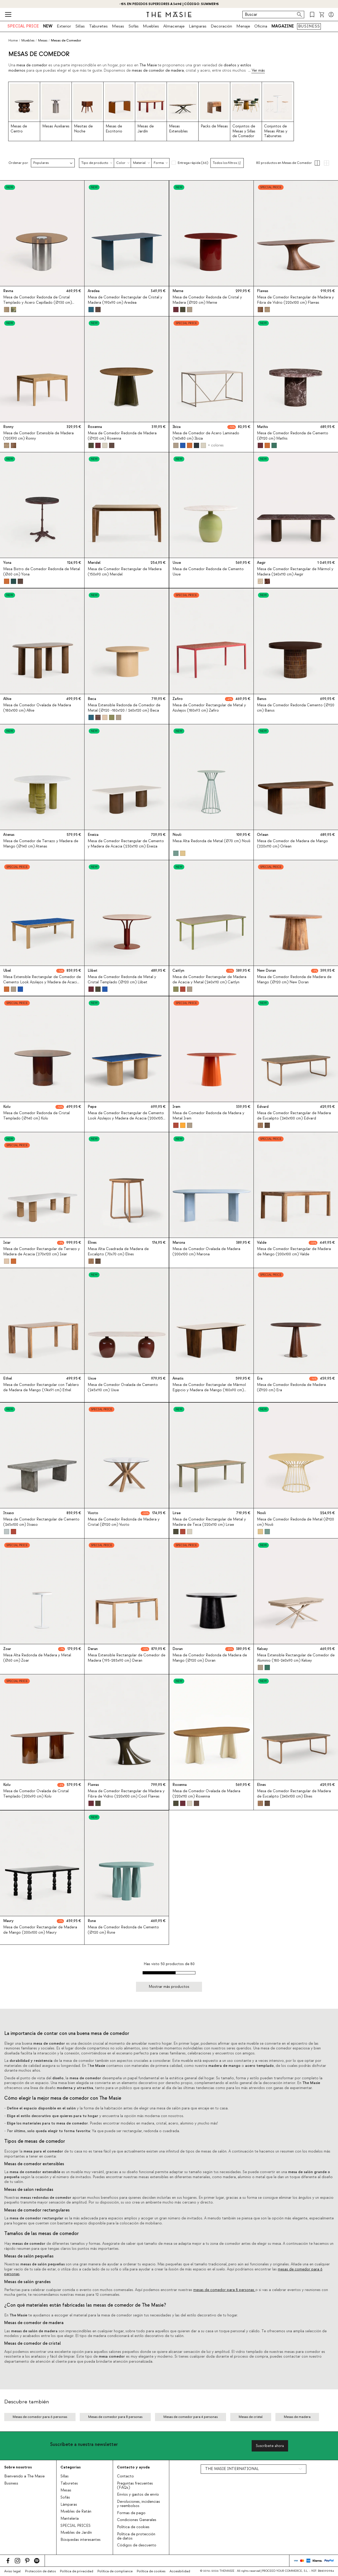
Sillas (80, 26)
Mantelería (69, 2518)
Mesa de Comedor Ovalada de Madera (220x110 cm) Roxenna (206, 1794)
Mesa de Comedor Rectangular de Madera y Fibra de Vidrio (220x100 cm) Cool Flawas (126, 1794)
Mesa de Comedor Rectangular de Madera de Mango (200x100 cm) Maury (40, 1930)
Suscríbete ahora (270, 2446)
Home (13, 40)
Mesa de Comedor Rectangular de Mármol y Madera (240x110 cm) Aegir (295, 572)
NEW (48, 26)
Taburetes (98, 26)
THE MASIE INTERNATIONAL (232, 2469)
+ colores (215, 445)
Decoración (221, 26)
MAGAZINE (282, 26)
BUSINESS (309, 26)
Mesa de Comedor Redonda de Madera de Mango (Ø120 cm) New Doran (294, 980)
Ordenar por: (18, 163)
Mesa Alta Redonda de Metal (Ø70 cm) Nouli (211, 841)
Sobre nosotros (18, 2467)
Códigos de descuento (136, 2545)
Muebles (151, 26)
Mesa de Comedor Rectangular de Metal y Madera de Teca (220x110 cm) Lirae (209, 1522)
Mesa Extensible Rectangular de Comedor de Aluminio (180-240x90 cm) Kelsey (296, 1658)
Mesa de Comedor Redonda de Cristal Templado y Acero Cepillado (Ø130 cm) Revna (37, 302)
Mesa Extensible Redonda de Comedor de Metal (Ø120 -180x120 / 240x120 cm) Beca (124, 708)
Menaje (243, 26)
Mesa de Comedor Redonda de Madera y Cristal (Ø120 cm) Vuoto (123, 1522)
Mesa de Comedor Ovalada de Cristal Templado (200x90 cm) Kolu (36, 1794)
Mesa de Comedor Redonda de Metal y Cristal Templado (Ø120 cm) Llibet (122, 980)
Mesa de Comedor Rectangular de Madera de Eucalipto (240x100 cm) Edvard (294, 1116)
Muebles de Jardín (76, 2532)
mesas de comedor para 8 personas (224, 2290)
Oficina (260, 26)
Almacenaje (174, 26)
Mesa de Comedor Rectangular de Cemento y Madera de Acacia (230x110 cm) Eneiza (126, 844)
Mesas (118, 26)
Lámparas (197, 26)
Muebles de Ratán (75, 2511)
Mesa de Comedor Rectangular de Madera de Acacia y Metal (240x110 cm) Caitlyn (209, 980)
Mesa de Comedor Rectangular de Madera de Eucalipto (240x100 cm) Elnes (294, 1794)
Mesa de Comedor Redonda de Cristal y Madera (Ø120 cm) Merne (207, 300)
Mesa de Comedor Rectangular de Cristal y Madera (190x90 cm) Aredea (125, 300)
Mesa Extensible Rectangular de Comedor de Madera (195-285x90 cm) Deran (126, 1658)
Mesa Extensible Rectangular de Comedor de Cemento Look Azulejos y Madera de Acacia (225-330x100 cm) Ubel (42, 982)
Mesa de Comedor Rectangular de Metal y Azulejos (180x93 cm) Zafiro (209, 708)
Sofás (133, 26)
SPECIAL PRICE (23, 26)
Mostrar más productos (169, 1986)
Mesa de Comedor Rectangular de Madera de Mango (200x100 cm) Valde (294, 1251)
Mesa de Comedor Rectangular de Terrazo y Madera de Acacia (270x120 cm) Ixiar (41, 1251)
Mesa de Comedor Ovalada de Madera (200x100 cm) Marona (206, 1251)
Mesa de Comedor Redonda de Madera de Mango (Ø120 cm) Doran (209, 1658)
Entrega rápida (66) (193, 163)
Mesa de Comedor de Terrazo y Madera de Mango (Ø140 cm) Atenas (40, 844)
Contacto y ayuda (133, 2467)
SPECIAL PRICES (75, 2525)
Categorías (70, 2467)
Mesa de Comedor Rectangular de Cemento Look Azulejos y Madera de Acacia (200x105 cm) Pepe (126, 1118)
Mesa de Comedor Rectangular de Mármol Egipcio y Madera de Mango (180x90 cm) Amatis (209, 1390)
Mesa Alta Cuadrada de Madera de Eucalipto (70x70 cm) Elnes (118, 1251)
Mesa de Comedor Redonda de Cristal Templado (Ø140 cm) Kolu (36, 1116)
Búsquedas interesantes (80, 2539)
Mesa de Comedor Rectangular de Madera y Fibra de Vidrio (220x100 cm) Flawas (295, 300)
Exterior (64, 26)
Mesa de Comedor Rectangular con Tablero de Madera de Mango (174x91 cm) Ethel (41, 1388)
